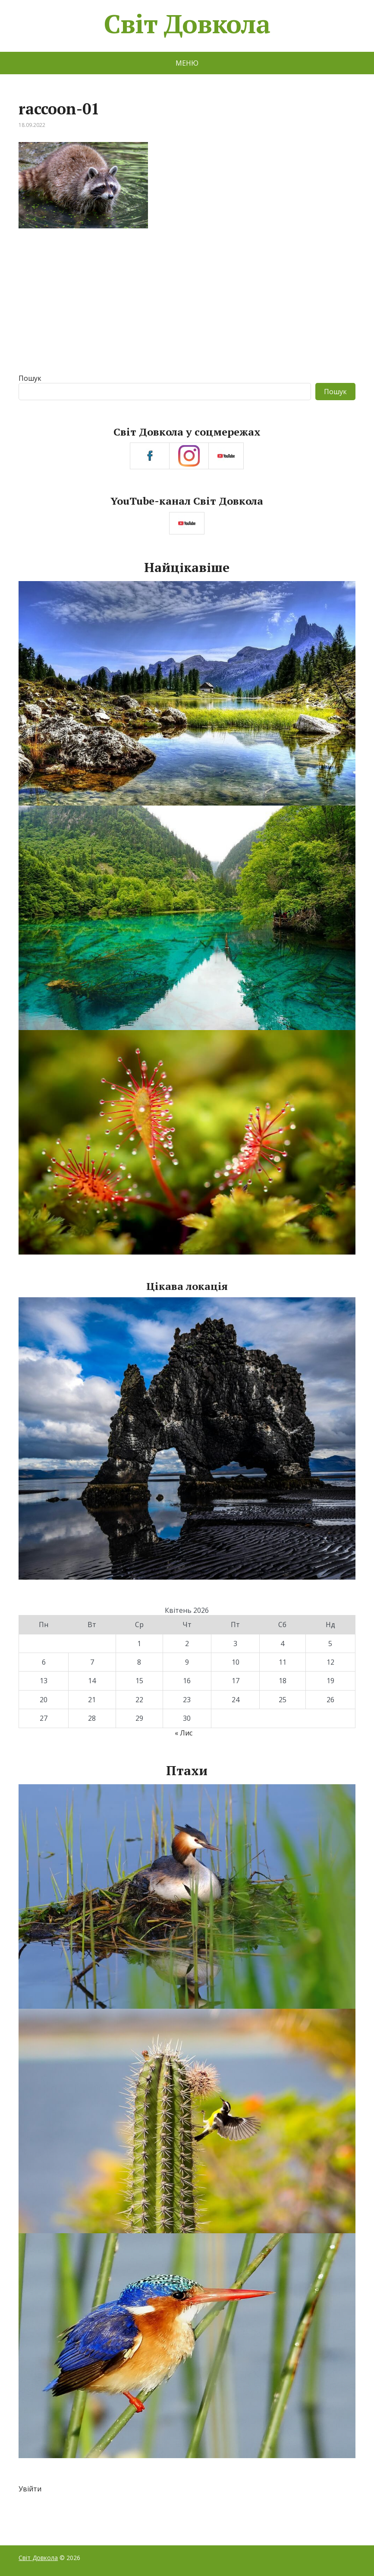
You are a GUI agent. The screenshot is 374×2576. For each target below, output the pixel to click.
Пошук (30, 378)
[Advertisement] (187, 308)
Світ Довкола (187, 24)
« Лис (183, 1733)
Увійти (30, 2489)
